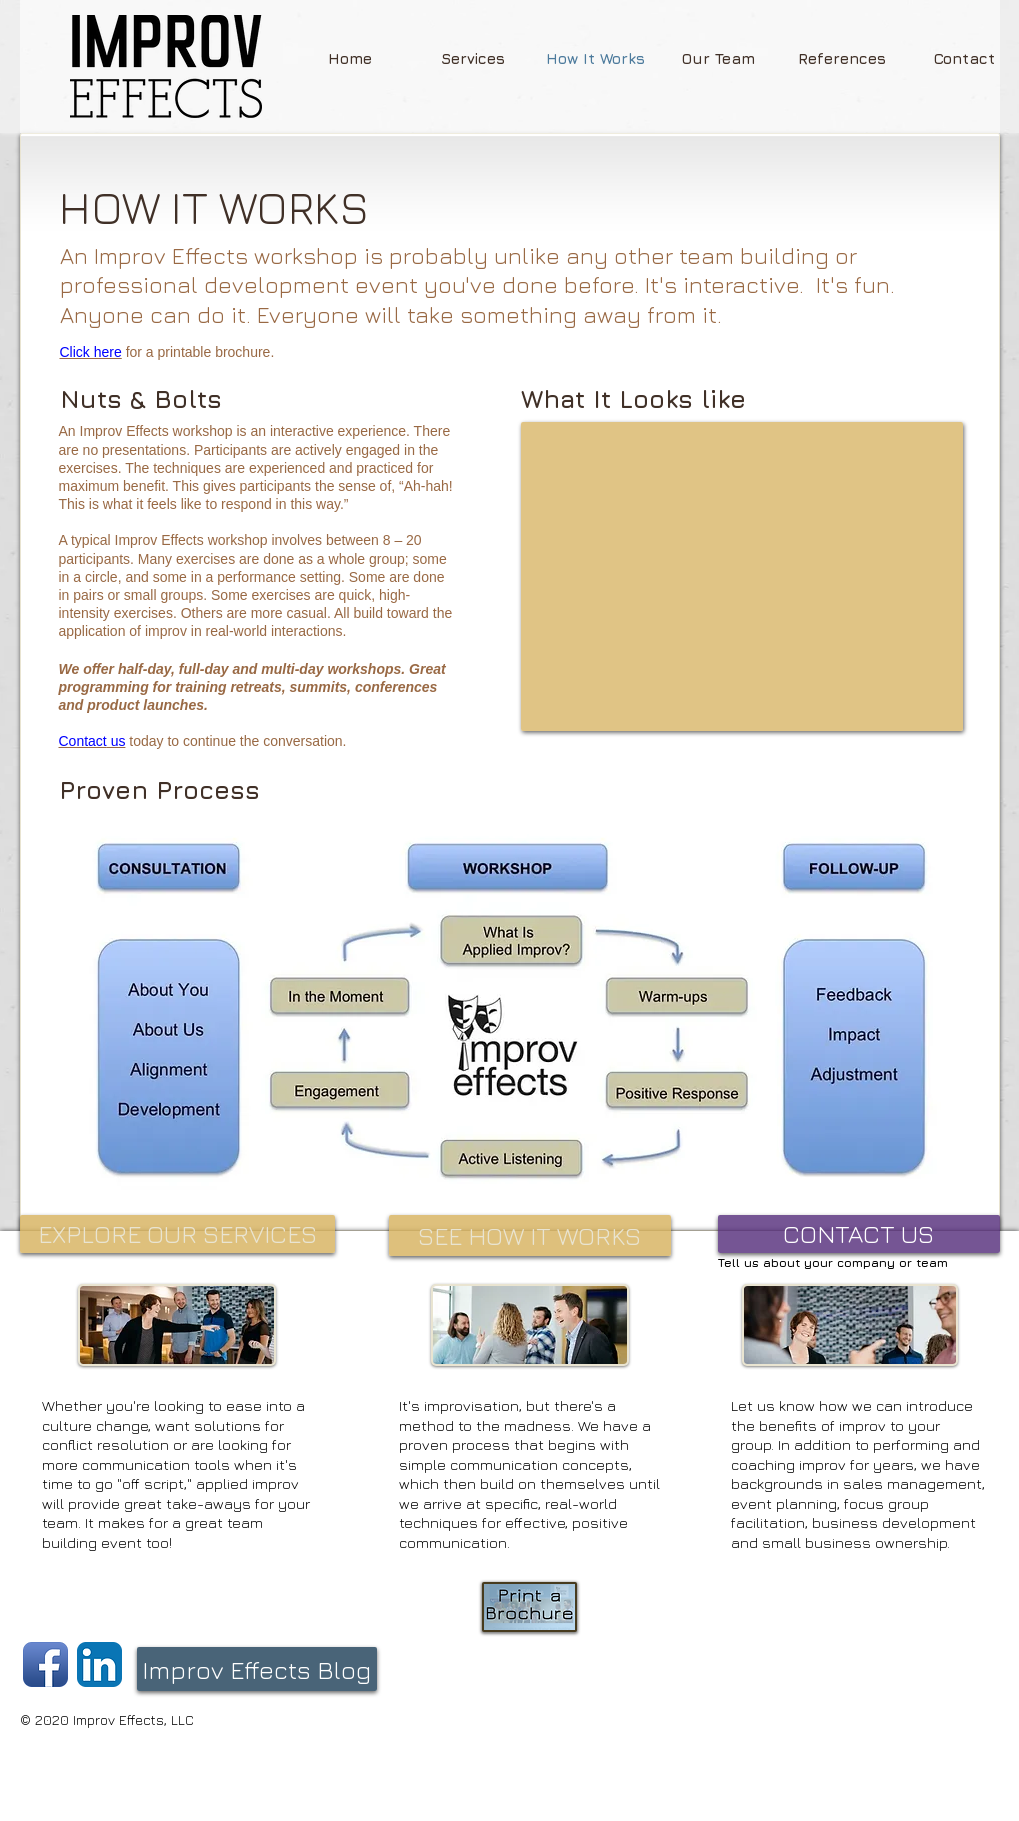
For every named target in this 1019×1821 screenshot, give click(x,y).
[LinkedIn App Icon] (99, 1664)
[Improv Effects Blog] (257, 1669)
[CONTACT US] (859, 1234)
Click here (91, 352)
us (116, 741)
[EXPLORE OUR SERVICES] (177, 1234)
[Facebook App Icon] (45, 1664)
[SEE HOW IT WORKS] (530, 1235)
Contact (83, 741)
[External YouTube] (742, 576)
